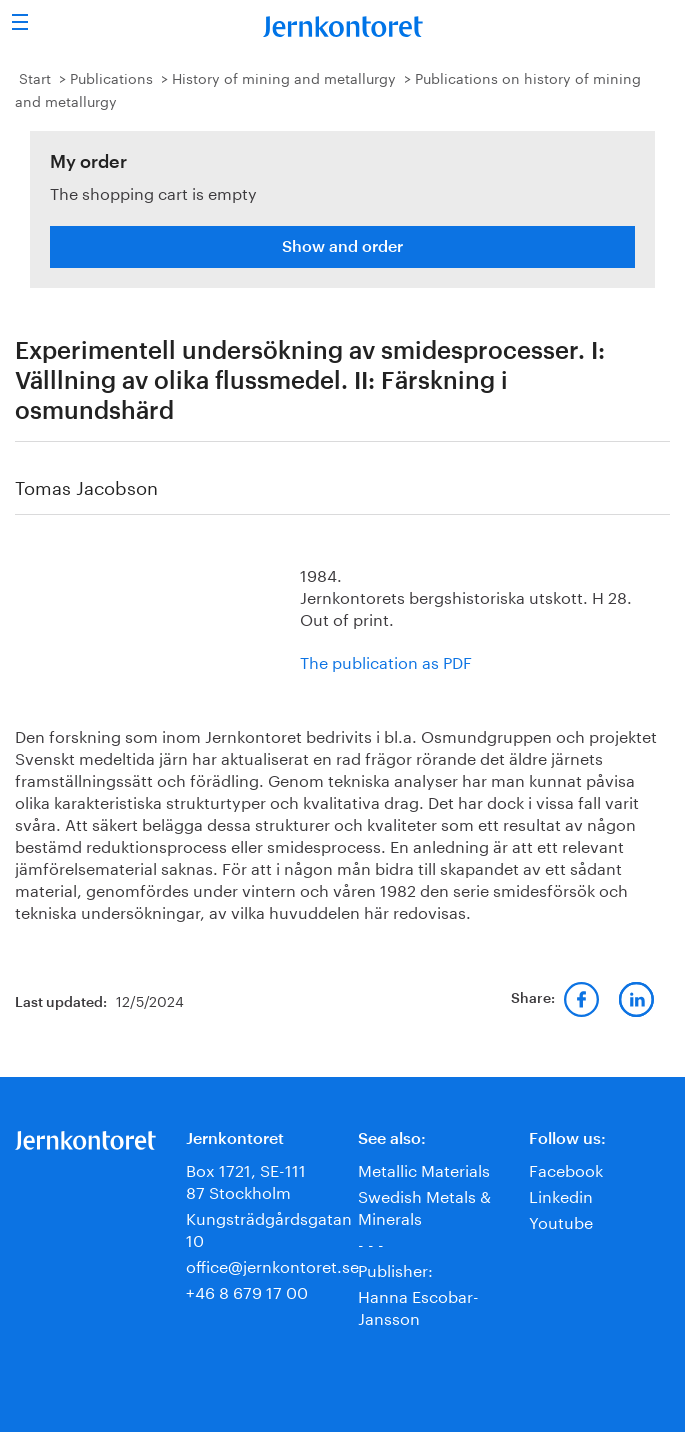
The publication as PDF (386, 660)
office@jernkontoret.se (272, 1264)
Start (35, 77)
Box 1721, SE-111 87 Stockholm (246, 1179)
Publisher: (395, 1268)
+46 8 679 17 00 (247, 1290)
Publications (111, 77)
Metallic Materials (424, 1168)
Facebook (566, 1168)
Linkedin (561, 1194)
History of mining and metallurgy (284, 77)
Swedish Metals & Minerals (424, 1205)
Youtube (561, 1220)
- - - (371, 1242)
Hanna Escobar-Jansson (418, 1305)
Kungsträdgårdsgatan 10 (269, 1227)
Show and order (342, 247)
